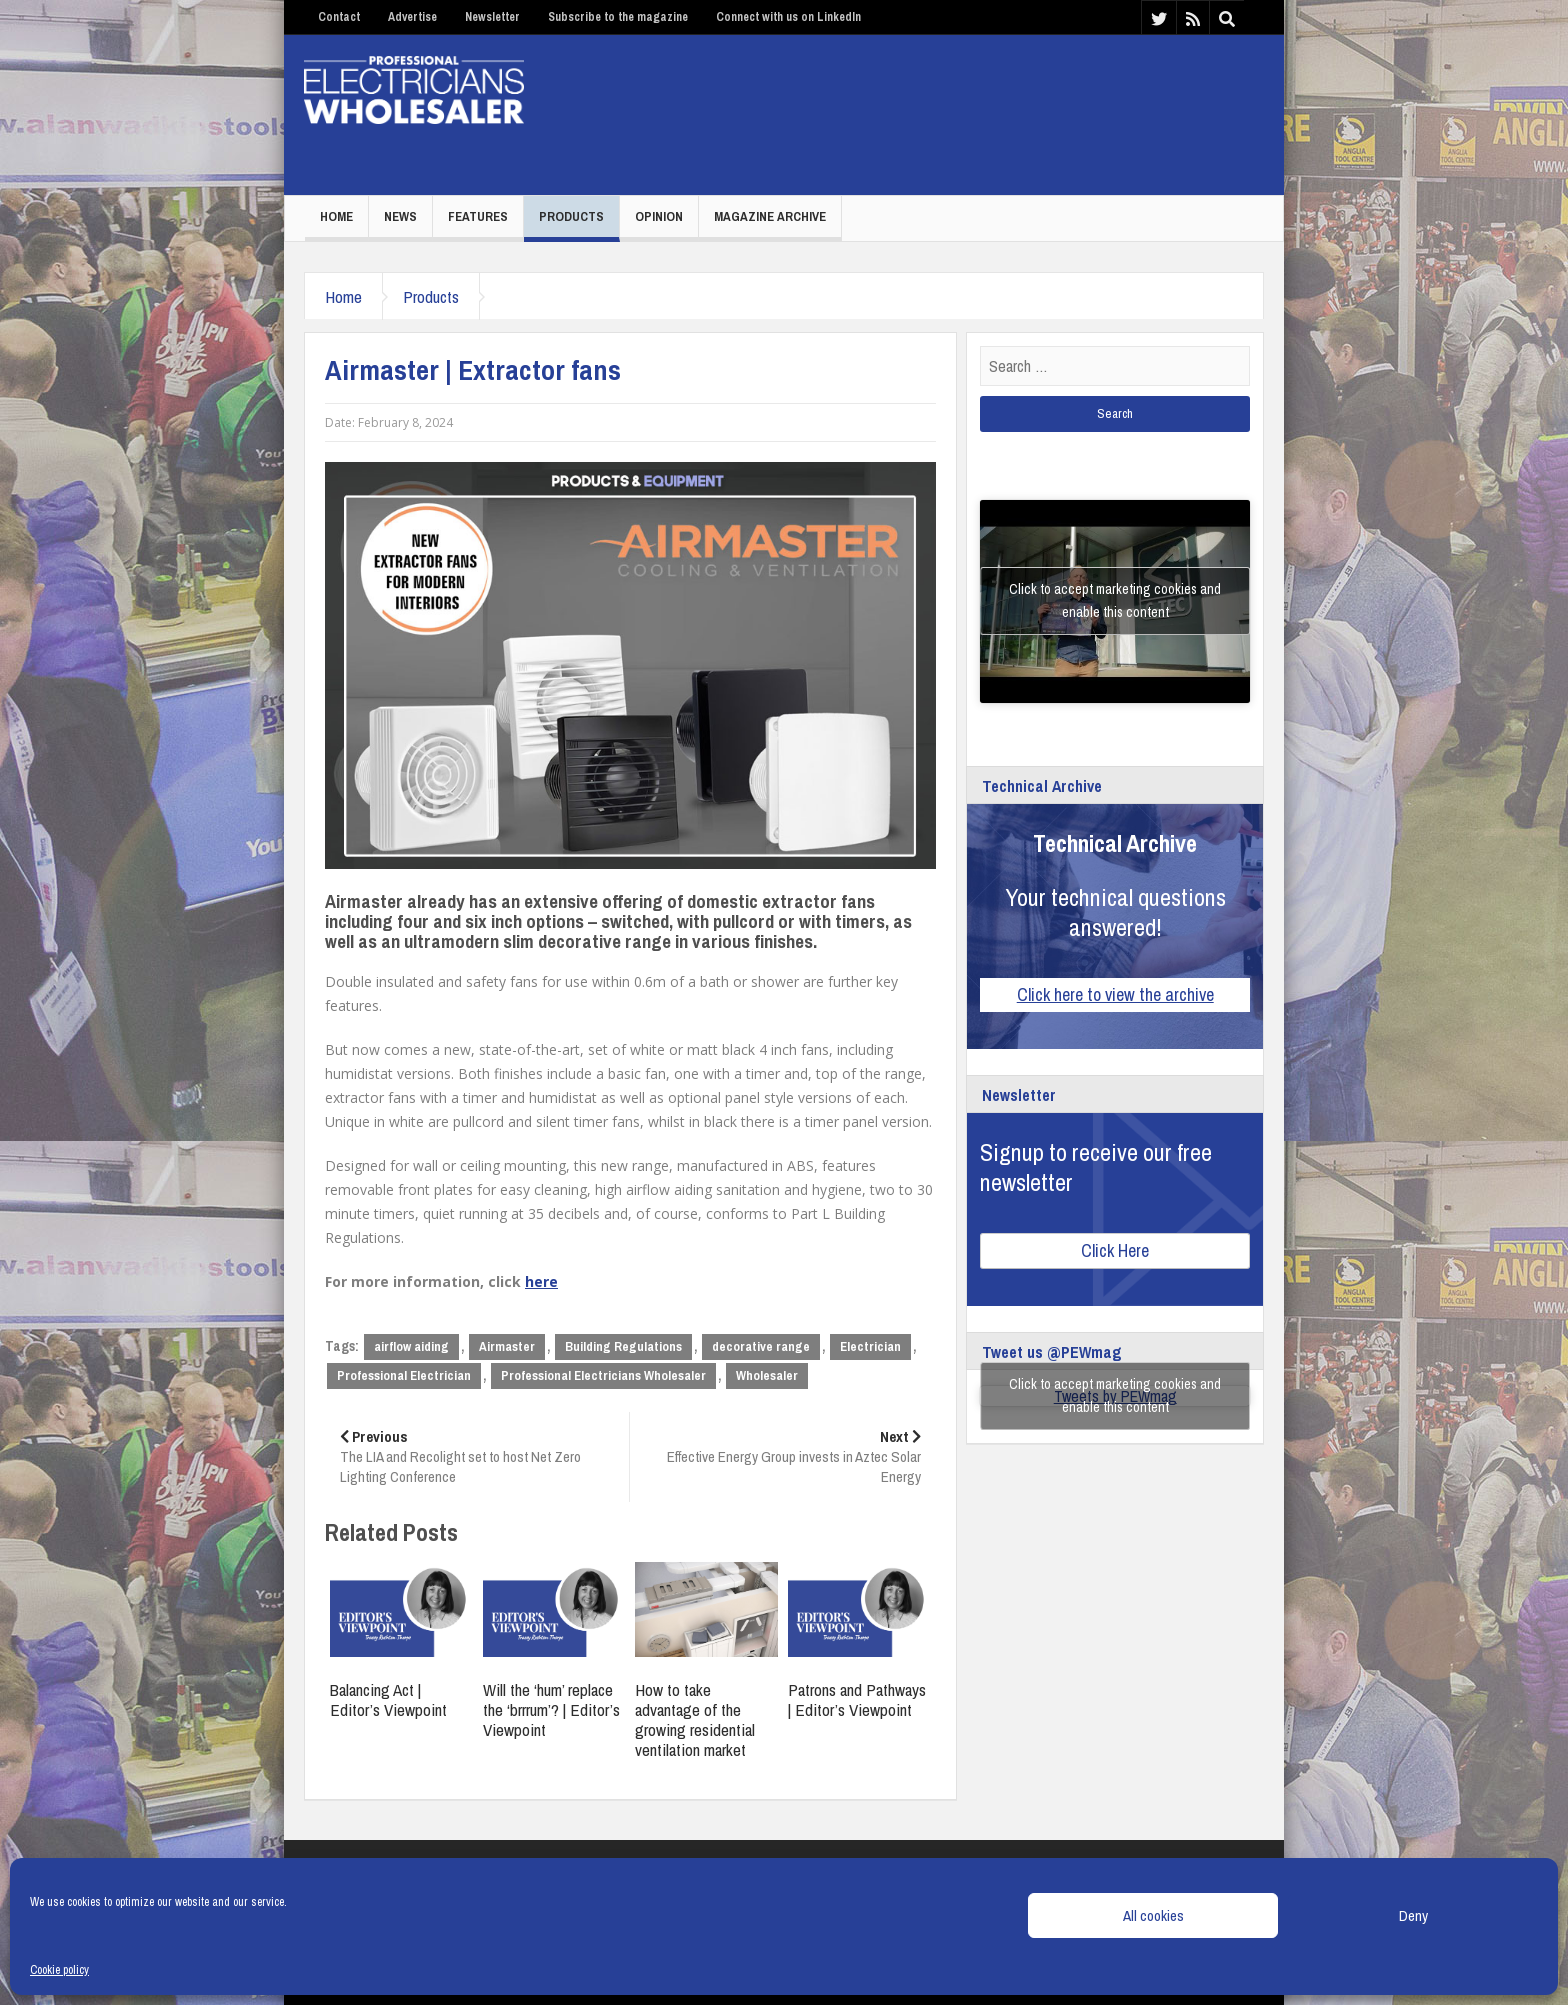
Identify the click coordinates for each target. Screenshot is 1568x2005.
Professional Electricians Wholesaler (603, 1375)
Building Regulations (623, 1346)
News (400, 216)
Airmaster (507, 1346)
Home (336, 216)
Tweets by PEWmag (1115, 1396)
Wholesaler (767, 1375)
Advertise (412, 17)
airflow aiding (411, 1346)
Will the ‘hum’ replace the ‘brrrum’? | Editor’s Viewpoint (551, 1709)
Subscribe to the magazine (618, 17)
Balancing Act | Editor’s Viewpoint (388, 1699)
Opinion (659, 216)
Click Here (1115, 1250)
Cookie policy (59, 1970)
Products (571, 216)
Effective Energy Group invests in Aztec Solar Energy (782, 1456)
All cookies (1153, 1915)
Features (478, 216)
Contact (339, 17)
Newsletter (492, 17)
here (541, 1281)
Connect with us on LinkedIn (788, 17)
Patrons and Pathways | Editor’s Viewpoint (857, 1699)
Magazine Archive (770, 216)
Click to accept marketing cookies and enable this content (1115, 600)
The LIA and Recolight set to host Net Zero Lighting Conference (477, 1456)
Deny (1413, 1915)
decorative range (761, 1346)
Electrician (870, 1346)
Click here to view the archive (1115, 994)
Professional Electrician (404, 1375)
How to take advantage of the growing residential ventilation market (695, 1719)
